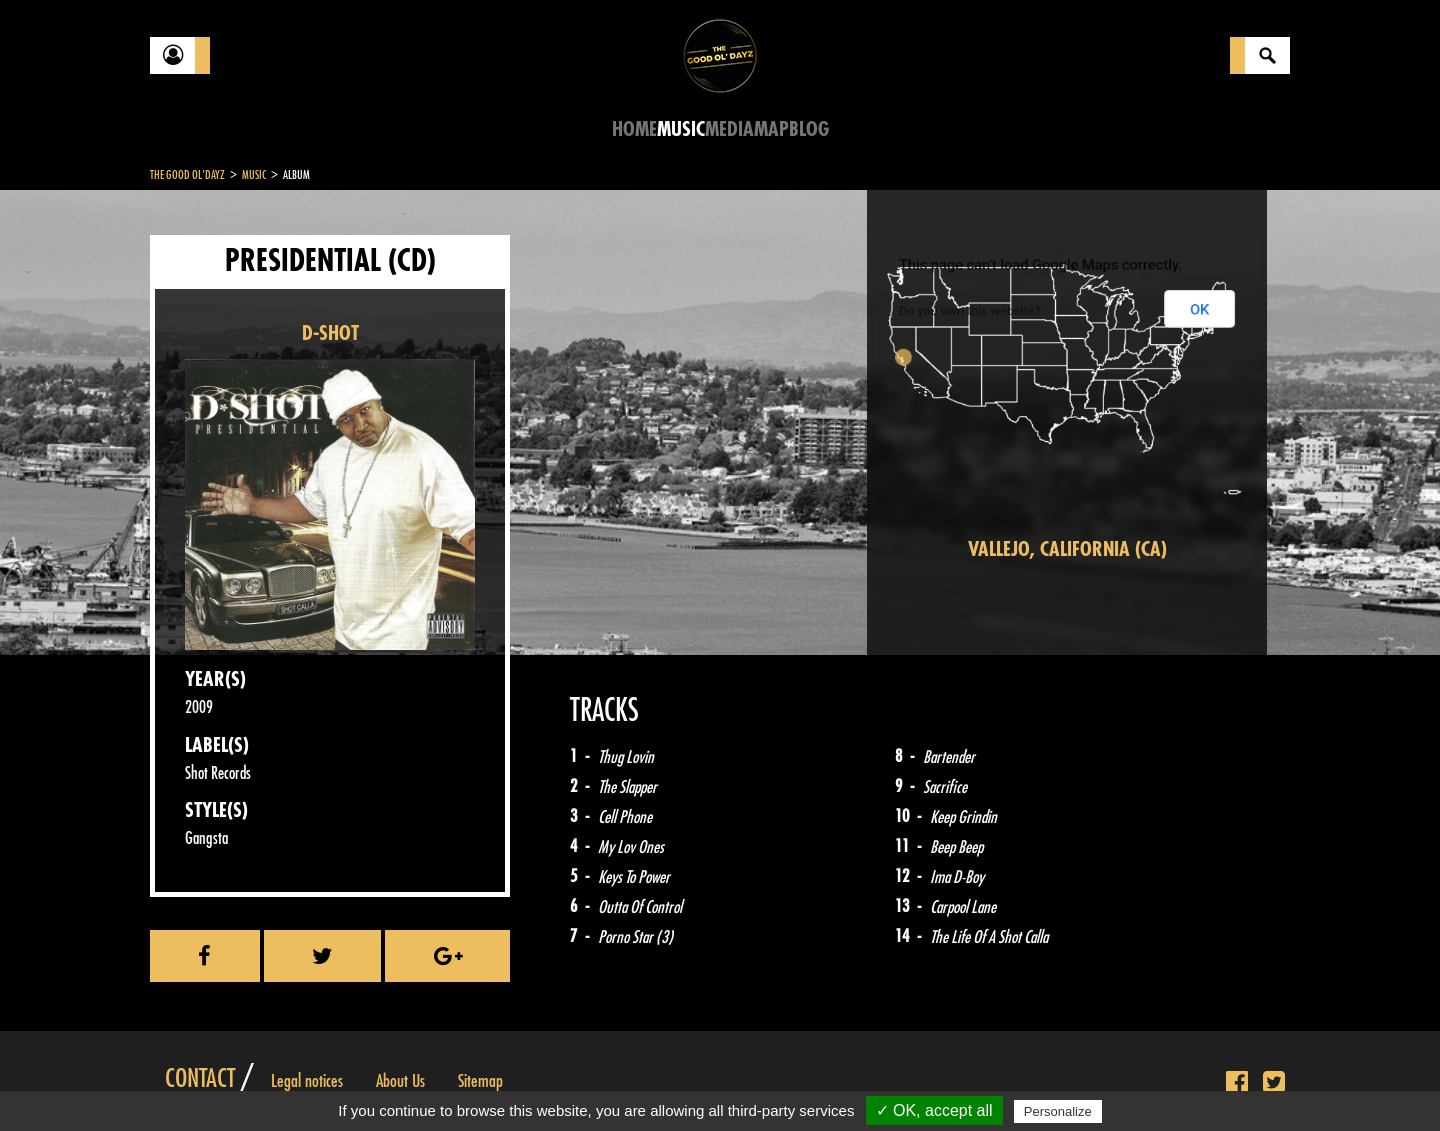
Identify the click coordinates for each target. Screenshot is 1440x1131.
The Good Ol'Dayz (187, 175)
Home (634, 129)
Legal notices (307, 1081)
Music (681, 129)
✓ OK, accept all (934, 1110)
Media (729, 129)
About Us (400, 1081)
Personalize (1058, 1111)
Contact (200, 1079)
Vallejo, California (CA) (1067, 549)
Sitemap (480, 1081)
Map (771, 129)
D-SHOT (330, 333)
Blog (809, 129)
